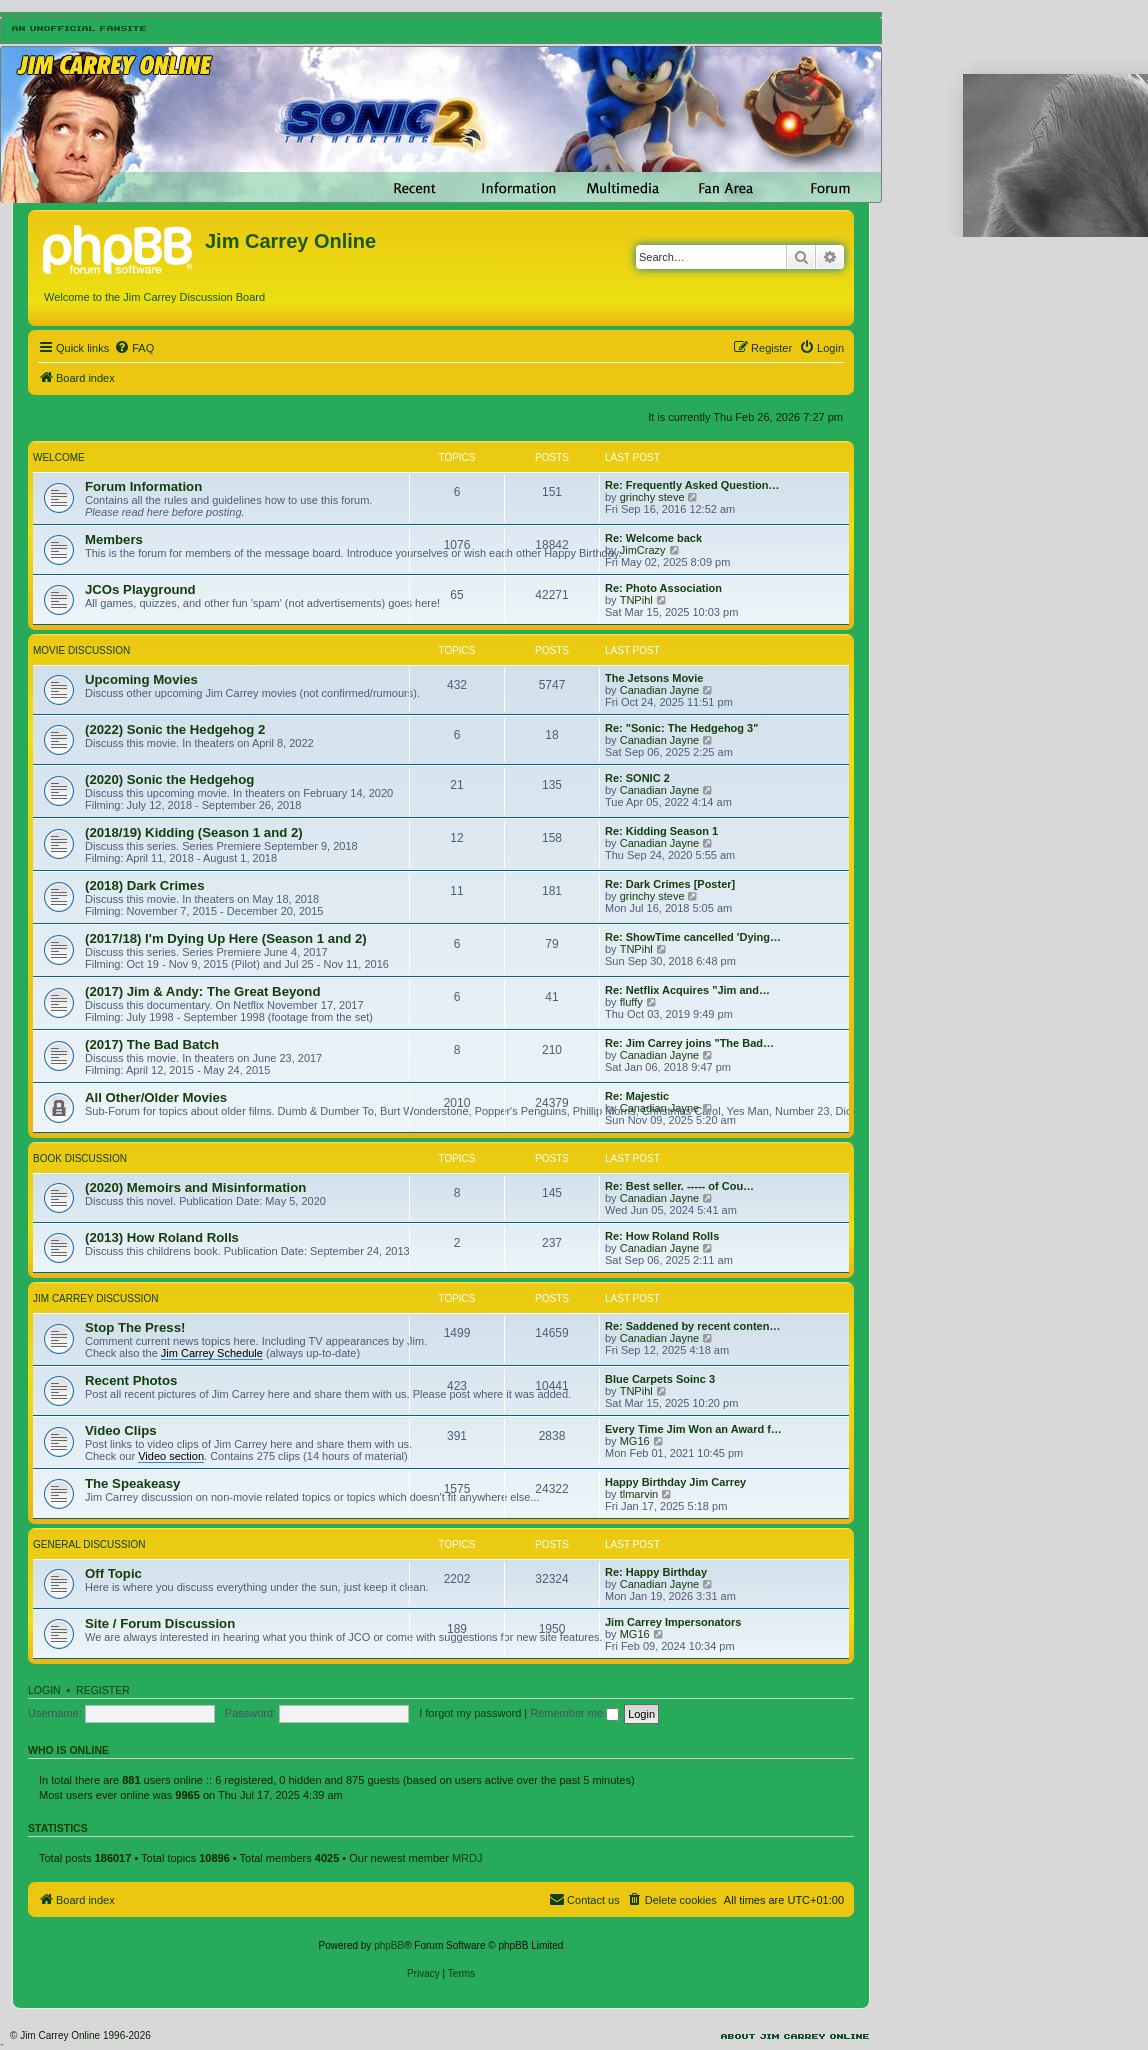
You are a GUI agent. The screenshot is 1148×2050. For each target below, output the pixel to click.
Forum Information (143, 486)
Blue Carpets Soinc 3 (660, 1379)
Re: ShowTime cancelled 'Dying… (693, 937)
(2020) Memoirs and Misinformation (195, 1187)
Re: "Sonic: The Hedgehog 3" (681, 728)
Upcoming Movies (141, 679)
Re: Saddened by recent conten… (692, 1326)
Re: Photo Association (663, 588)
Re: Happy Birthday (656, 1572)
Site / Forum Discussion (160, 1623)
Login (44, 1690)
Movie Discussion (81, 650)
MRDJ (467, 1858)
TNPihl (636, 600)
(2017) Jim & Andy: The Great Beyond (202, 991)
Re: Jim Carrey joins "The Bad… (689, 1043)
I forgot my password (470, 1713)
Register (103, 1690)
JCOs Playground (140, 589)
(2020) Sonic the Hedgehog (169, 779)
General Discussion (89, 1544)
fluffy (631, 1002)
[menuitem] (134, 348)
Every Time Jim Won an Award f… (693, 1429)
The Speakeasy (132, 1483)
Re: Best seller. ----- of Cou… (679, 1186)
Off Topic (113, 1573)
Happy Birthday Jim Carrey (675, 1482)
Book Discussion (80, 1158)
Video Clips (121, 1430)
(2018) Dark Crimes (145, 885)
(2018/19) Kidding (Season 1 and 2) (194, 832)
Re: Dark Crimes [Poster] (670, 884)
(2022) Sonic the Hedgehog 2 (175, 729)
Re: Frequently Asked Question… (692, 485)
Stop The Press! (135, 1327)
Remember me (574, 1713)
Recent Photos (131, 1380)
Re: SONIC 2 (637, 778)
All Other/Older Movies (156, 1097)
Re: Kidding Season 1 (661, 831)
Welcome (59, 457)
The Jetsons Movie (654, 678)
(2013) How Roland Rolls (162, 1237)
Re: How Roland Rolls (662, 1236)
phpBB (389, 1945)
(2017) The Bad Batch (152, 1044)
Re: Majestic (637, 1096)
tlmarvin (639, 1494)
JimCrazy (643, 550)
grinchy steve (652, 497)
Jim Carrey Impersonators (673, 1622)
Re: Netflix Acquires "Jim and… (687, 990)
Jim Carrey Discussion (95, 1298)
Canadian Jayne (660, 690)
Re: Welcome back (653, 538)
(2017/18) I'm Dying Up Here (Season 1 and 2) (226, 938)
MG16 (635, 1441)
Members (114, 539)
